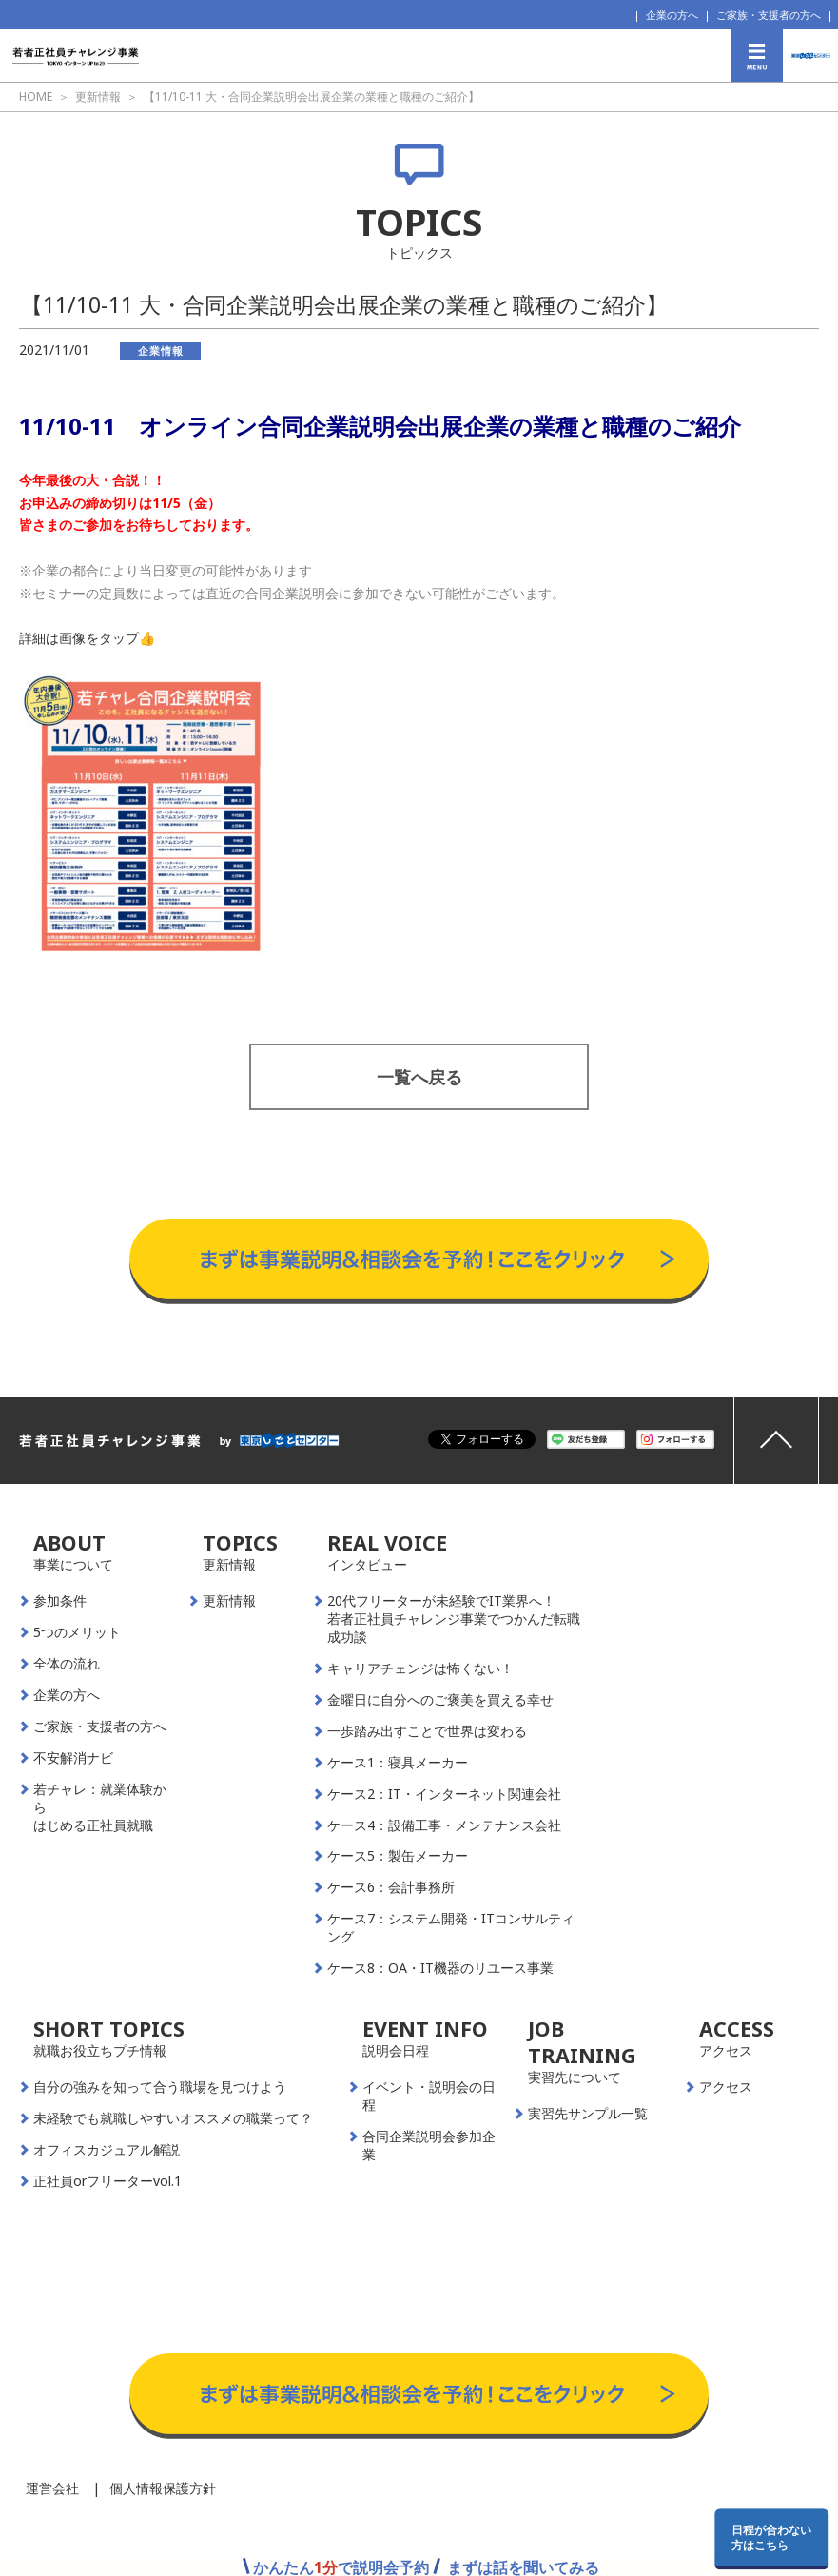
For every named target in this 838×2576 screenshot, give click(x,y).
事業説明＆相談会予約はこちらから (419, 1199)
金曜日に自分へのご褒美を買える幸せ (440, 1699)
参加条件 (60, 1601)
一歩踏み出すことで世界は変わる (427, 1731)
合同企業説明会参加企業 (429, 2145)
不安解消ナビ (73, 1757)
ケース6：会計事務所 (391, 1887)
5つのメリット (77, 1632)
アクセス (725, 2087)
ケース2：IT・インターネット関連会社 (444, 1794)
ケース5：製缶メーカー (397, 1855)
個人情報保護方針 (162, 2488)
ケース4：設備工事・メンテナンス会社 (444, 1825)
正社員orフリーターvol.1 (107, 2181)
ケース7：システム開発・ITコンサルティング (451, 1927)
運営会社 (52, 2488)
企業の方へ (672, 15)
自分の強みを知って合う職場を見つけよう (159, 2087)
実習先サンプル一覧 (588, 2113)
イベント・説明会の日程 (429, 2096)
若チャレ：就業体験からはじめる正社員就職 (99, 1807)
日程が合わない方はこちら (771, 2537)
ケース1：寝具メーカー (397, 1762)
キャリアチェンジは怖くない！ (420, 1668)
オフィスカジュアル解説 (106, 2149)
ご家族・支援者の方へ (768, 15)
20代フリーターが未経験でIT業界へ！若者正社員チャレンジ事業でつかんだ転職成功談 (453, 1619)
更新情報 (229, 1601)
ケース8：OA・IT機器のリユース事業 (440, 1968)
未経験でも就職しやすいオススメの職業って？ (173, 2118)
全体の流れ (66, 1663)
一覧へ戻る (419, 1076)
